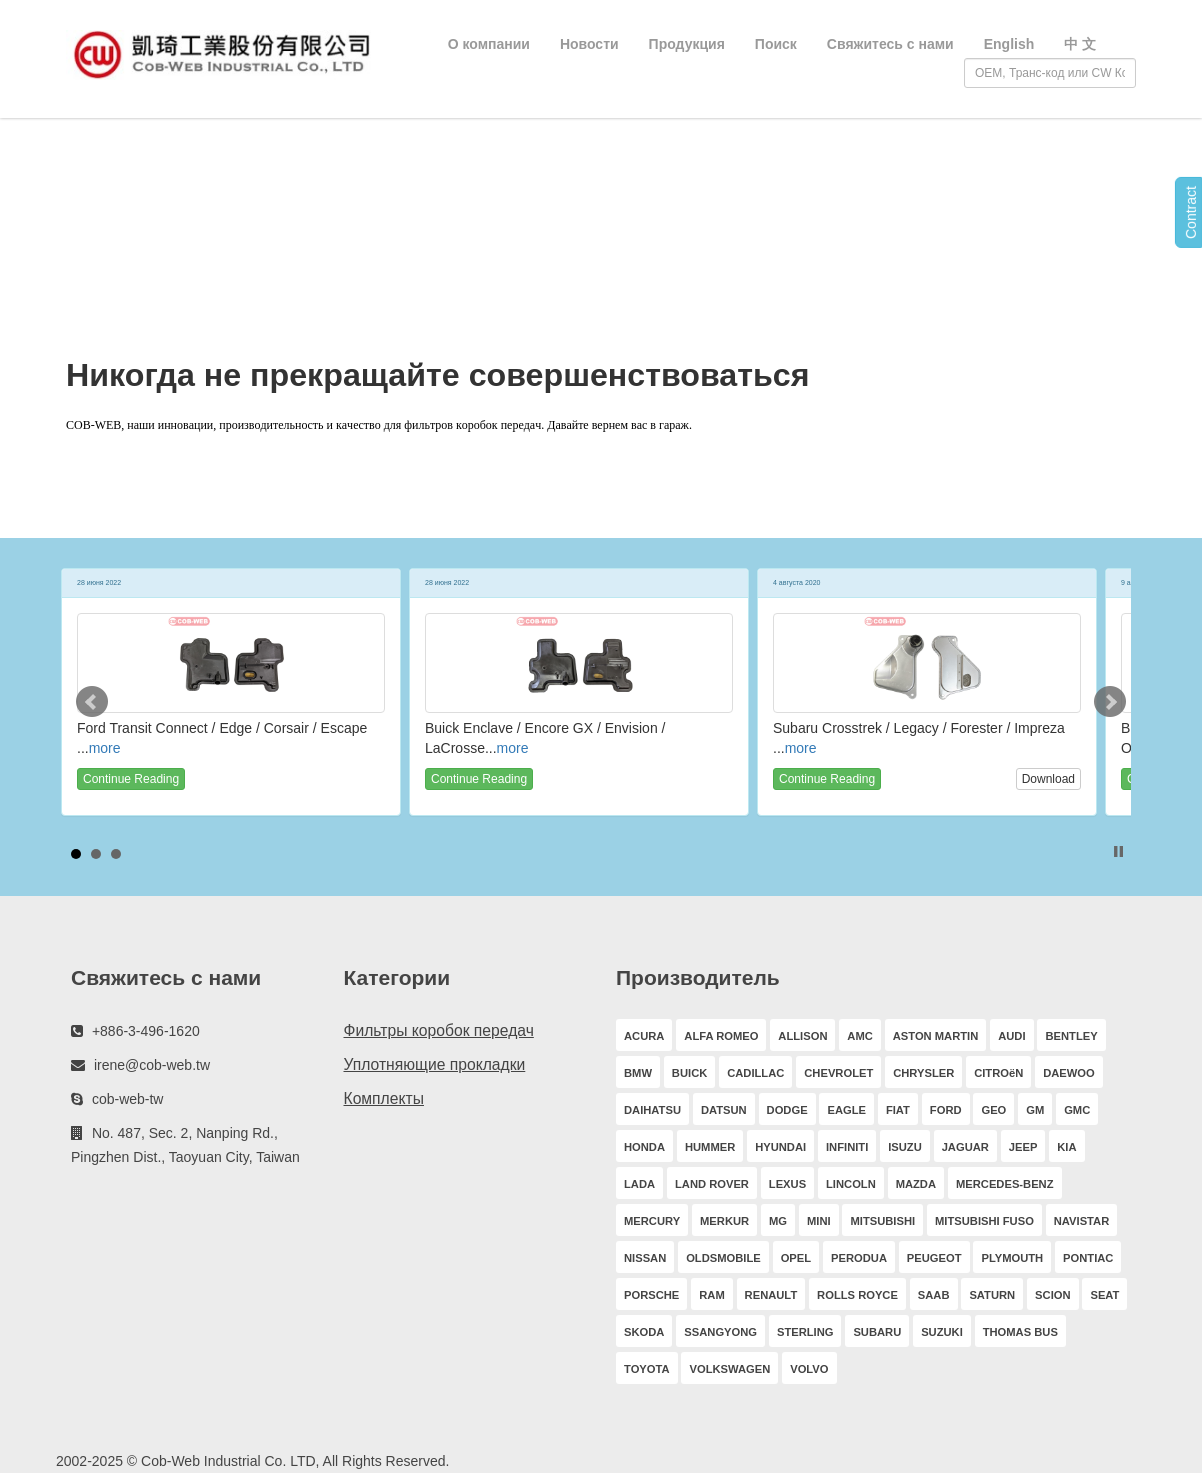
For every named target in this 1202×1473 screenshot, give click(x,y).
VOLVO (809, 1369)
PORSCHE (651, 1295)
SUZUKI (942, 1332)
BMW (638, 1073)
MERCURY (652, 1221)
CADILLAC (755, 1073)
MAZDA (916, 1184)
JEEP (1023, 1147)
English (1009, 44)
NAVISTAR (1082, 1221)
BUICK (689, 1073)
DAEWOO (1069, 1073)
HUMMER (710, 1147)
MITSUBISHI (882, 1221)
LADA (639, 1184)
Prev (92, 702)
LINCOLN (851, 1184)
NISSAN (645, 1258)
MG (778, 1221)
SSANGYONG (720, 1332)
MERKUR (724, 1221)
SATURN (992, 1295)
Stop (1118, 851)
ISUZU (905, 1147)
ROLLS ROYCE (857, 1295)
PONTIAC (1088, 1258)
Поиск (776, 44)
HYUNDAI (780, 1147)
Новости (589, 44)
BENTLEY (1071, 1036)
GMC (1077, 1110)
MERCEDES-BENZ (1005, 1184)
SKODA (644, 1332)
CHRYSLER (923, 1073)
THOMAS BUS (1020, 1332)
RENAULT (771, 1295)
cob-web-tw (128, 1099)
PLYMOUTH (1012, 1258)
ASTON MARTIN (936, 1036)
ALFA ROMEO (721, 1036)
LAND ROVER (712, 1184)
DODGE (787, 1110)
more (105, 748)
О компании (489, 44)
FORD (946, 1110)
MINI (819, 1221)
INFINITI (847, 1147)
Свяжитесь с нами (890, 44)
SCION (1052, 1295)
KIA (1066, 1147)
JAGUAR (965, 1147)
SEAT (1104, 1295)
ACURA (644, 1036)
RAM (711, 1295)
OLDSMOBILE (723, 1258)
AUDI (1011, 1036)
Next (1110, 702)
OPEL (796, 1258)
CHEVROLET (838, 1073)
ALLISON (802, 1036)
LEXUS (787, 1184)
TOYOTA (647, 1369)
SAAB (934, 1295)
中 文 (1080, 44)
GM (1035, 1110)
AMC (859, 1036)
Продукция (687, 44)
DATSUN (724, 1110)
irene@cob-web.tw (152, 1065)
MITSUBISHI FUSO (984, 1221)
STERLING (805, 1332)
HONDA (644, 1147)
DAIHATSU (652, 1110)
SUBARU (877, 1332)
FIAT (898, 1110)
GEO (993, 1110)
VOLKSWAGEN (729, 1369)
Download (1048, 779)
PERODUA (859, 1258)
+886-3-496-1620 (146, 1031)
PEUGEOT (934, 1258)
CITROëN (998, 1073)
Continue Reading (131, 779)
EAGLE (846, 1110)
